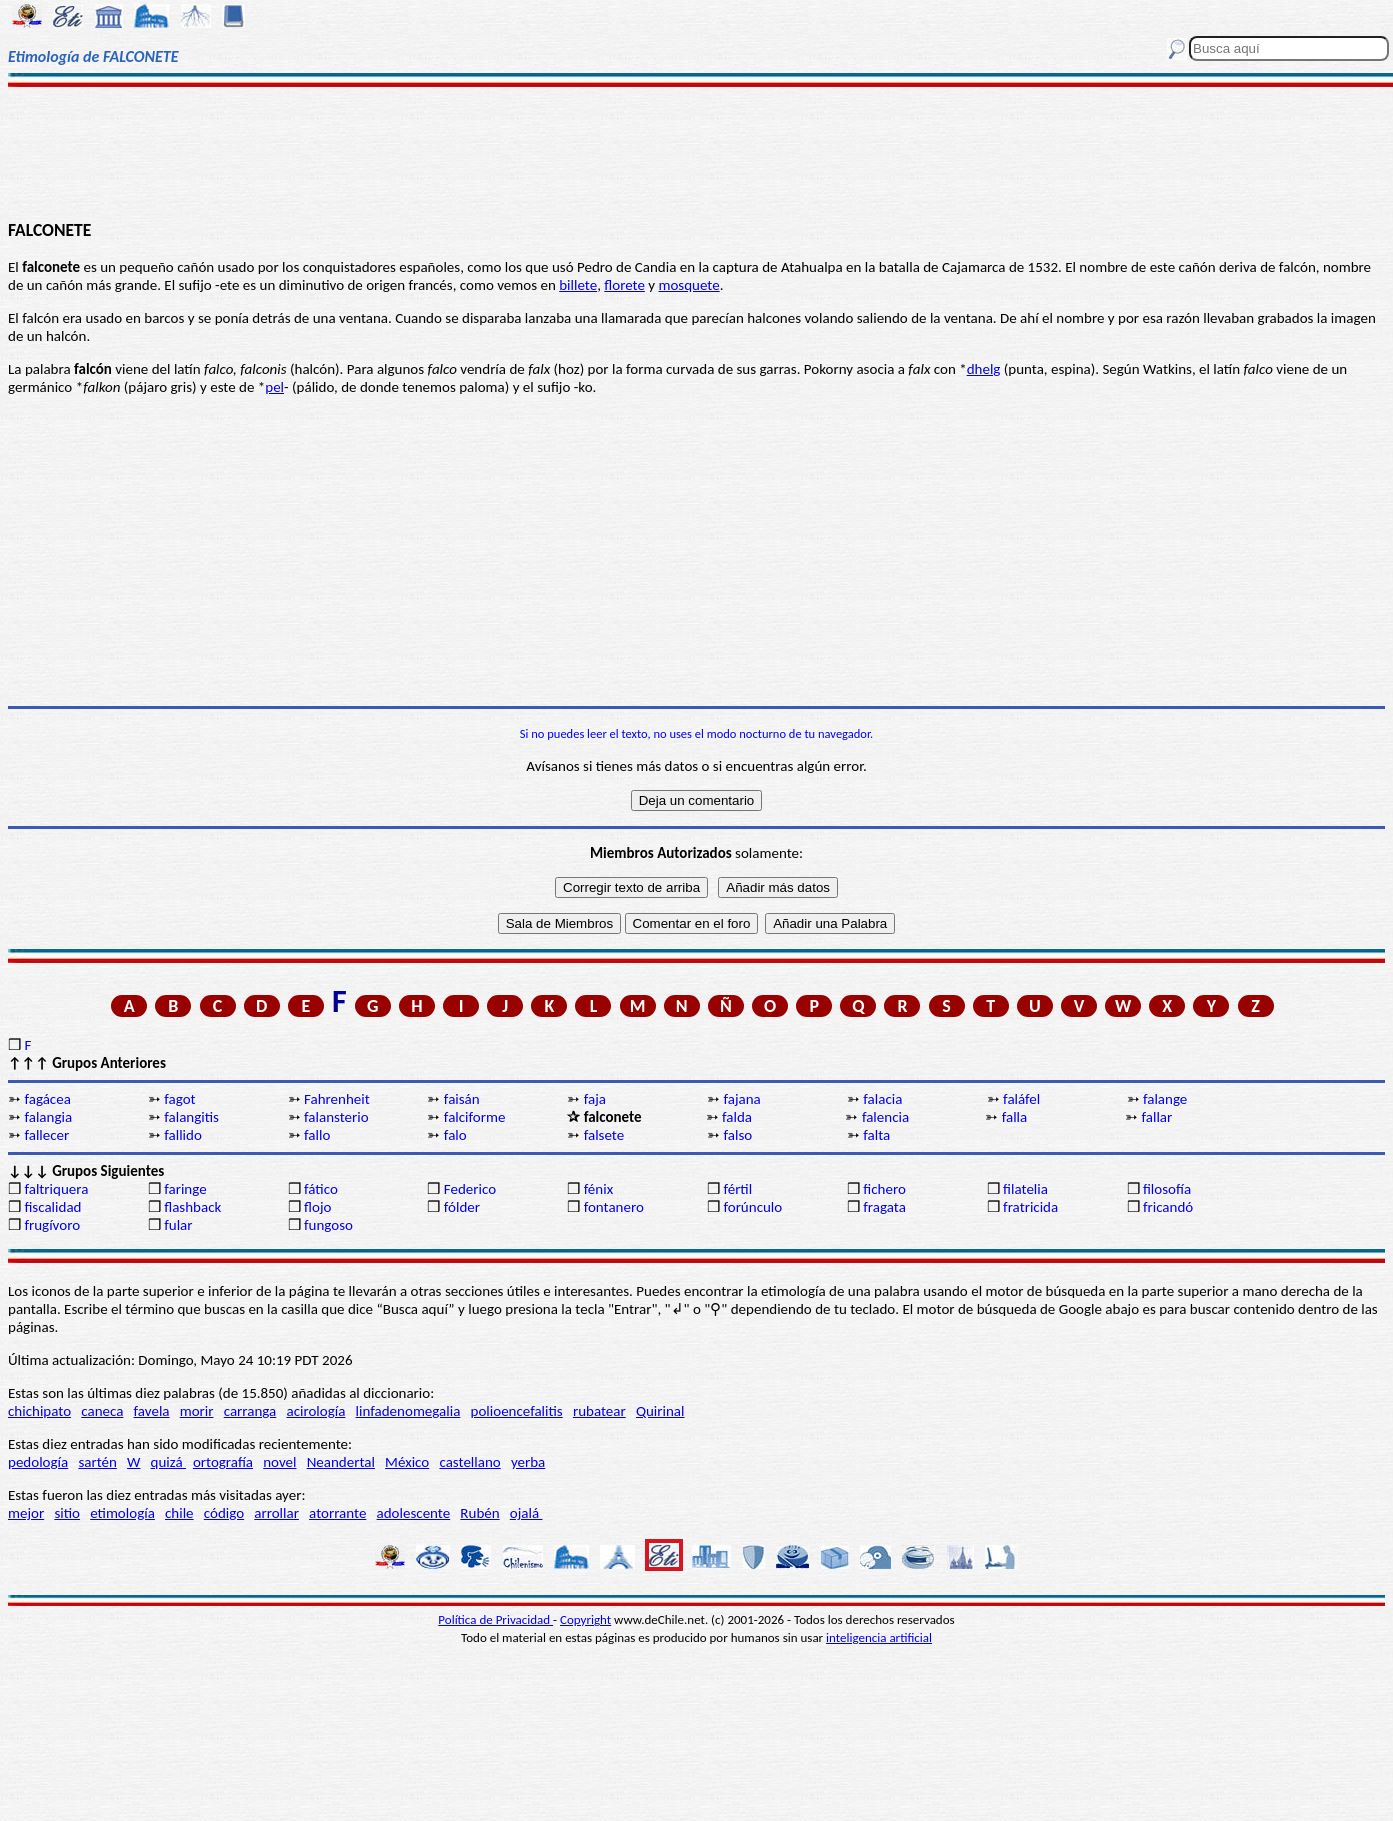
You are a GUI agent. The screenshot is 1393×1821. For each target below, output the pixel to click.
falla (1015, 1117)
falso (737, 1135)
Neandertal (341, 1462)
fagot (179, 1099)
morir (197, 1411)
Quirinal (660, 1411)
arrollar (276, 1513)
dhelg (984, 369)
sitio (67, 1513)
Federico (470, 1189)
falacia (882, 1099)
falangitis (191, 1117)
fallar (1157, 1117)
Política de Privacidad (495, 1619)
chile (179, 1513)
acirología (315, 1411)
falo (455, 1135)
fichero (884, 1189)
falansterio (336, 1117)
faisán (462, 1099)
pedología (38, 1462)
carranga (250, 1411)
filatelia (1025, 1189)
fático (321, 1189)
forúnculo (752, 1207)
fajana (741, 1099)
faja (595, 1099)
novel (279, 1462)
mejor (26, 1513)
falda (737, 1117)
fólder (462, 1207)
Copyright (585, 1619)
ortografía (223, 1462)
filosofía (1167, 1189)
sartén (97, 1462)
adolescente (414, 1513)
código (224, 1513)
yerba (528, 1462)
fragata (884, 1207)
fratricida (1030, 1207)
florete (624, 285)
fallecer (46, 1135)
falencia (885, 1117)
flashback (192, 1207)
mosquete (688, 285)
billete (578, 285)
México (407, 1462)
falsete (604, 1135)
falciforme (475, 1117)
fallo (317, 1135)
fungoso (328, 1225)
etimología (122, 1513)
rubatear (599, 1411)
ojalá (526, 1513)
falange (1165, 1099)
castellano (469, 1462)
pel (274, 387)
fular (178, 1225)
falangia (48, 1117)
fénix (599, 1189)
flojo (317, 1207)
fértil (737, 1189)
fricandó (1168, 1207)
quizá (168, 1462)
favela (152, 1411)
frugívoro (52, 1225)
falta (876, 1135)
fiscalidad (52, 1207)
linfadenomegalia (408, 1411)
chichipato (39, 1411)
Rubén (479, 1513)
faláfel (1021, 1099)
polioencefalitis (517, 1411)
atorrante (337, 1513)
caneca (102, 1411)
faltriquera (56, 1189)
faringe (185, 1189)
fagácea (47, 1099)
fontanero (614, 1207)
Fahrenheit (337, 1099)
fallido (183, 1135)
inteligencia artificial (879, 1637)
